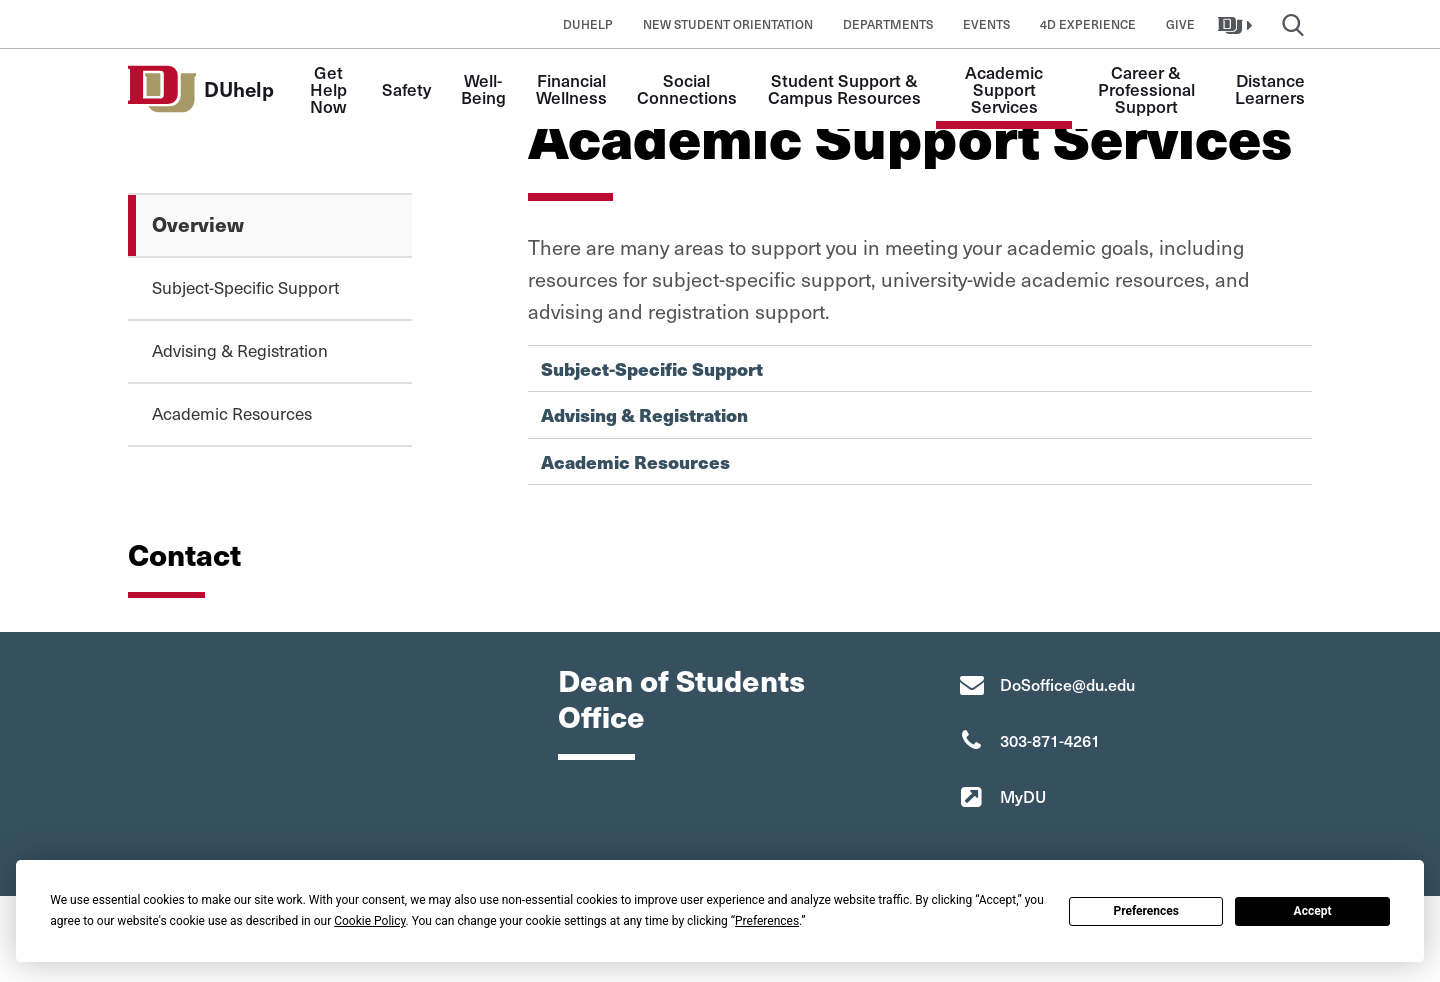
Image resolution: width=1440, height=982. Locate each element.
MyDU (1023, 796)
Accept (1313, 911)
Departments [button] (888, 24)
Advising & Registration (240, 350)
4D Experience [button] (1088, 24)
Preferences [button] (767, 921)
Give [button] (1180, 24)
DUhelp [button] (588, 24)
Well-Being (483, 88)
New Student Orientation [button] (728, 24)
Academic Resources (232, 413)
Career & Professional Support (1148, 89)
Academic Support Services (1006, 89)
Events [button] (986, 24)
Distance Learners (1272, 88)
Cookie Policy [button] (369, 921)
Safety (406, 89)
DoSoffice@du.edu (1067, 684)
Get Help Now (330, 89)
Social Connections (687, 88)
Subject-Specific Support (245, 287)
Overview (198, 223)
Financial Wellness (573, 88)
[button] (1237, 24)
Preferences (1146, 911)
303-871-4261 (1050, 740)
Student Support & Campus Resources (845, 88)
